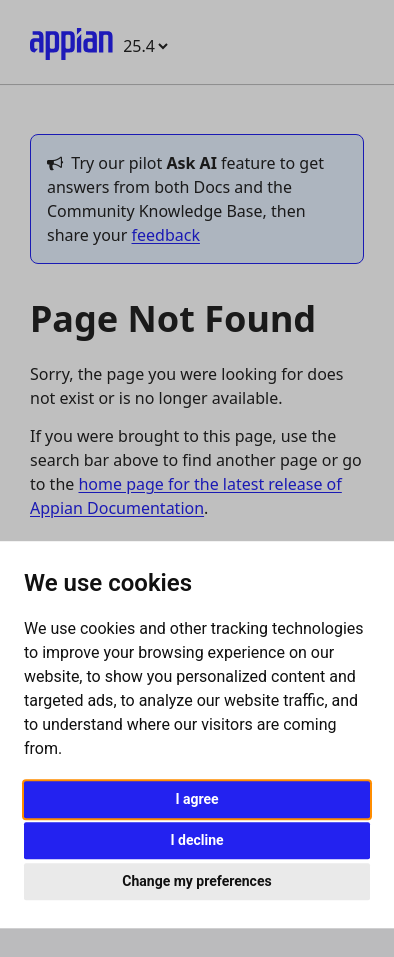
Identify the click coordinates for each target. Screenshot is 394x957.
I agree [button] (196, 799)
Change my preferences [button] (196, 881)
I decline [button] (196, 840)
